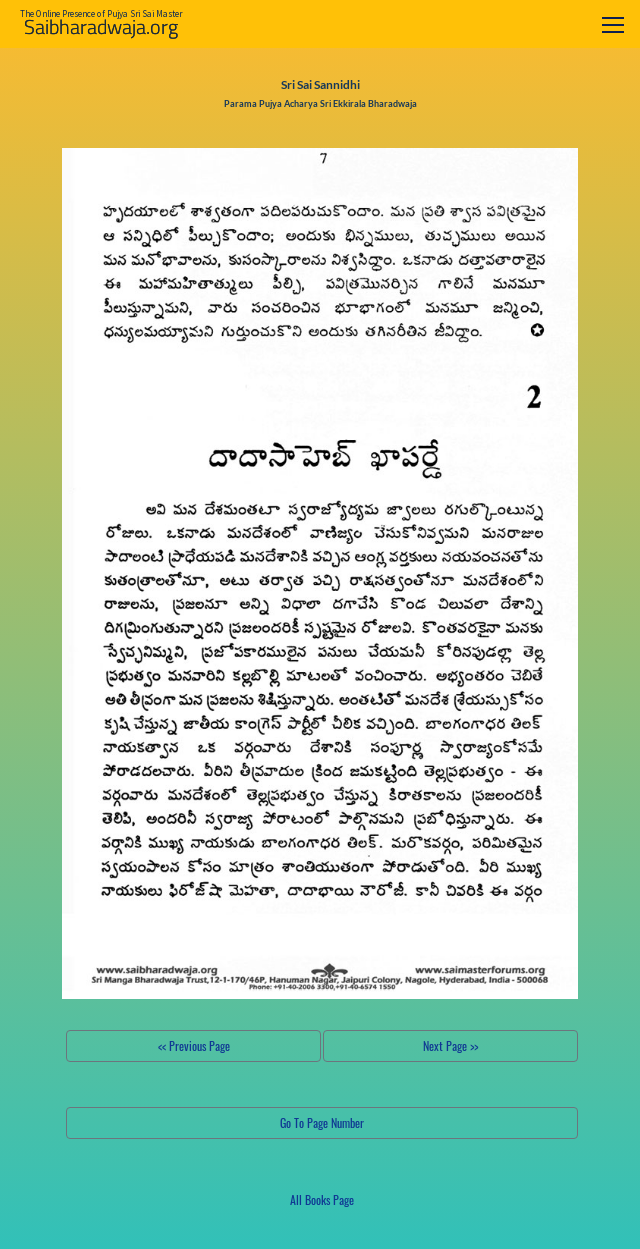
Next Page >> (450, 1045)
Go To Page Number (322, 1122)
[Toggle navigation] (613, 24)
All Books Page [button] (322, 1199)
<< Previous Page (194, 1045)
